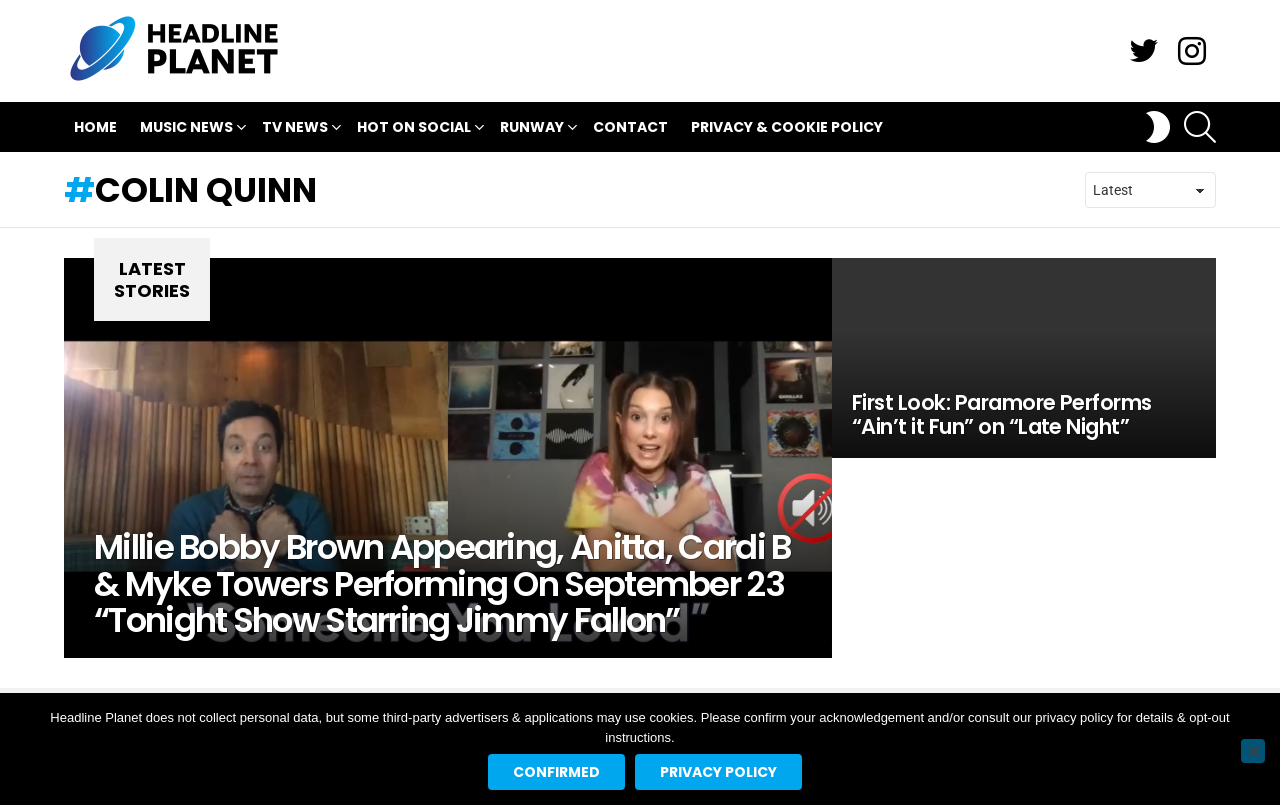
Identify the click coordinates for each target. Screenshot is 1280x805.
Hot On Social (414, 129)
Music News (186, 129)
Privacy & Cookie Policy (787, 127)
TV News (295, 129)
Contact (630, 127)
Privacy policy (718, 772)
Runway (532, 129)
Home (95, 127)
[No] (1253, 751)
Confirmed (556, 772)
